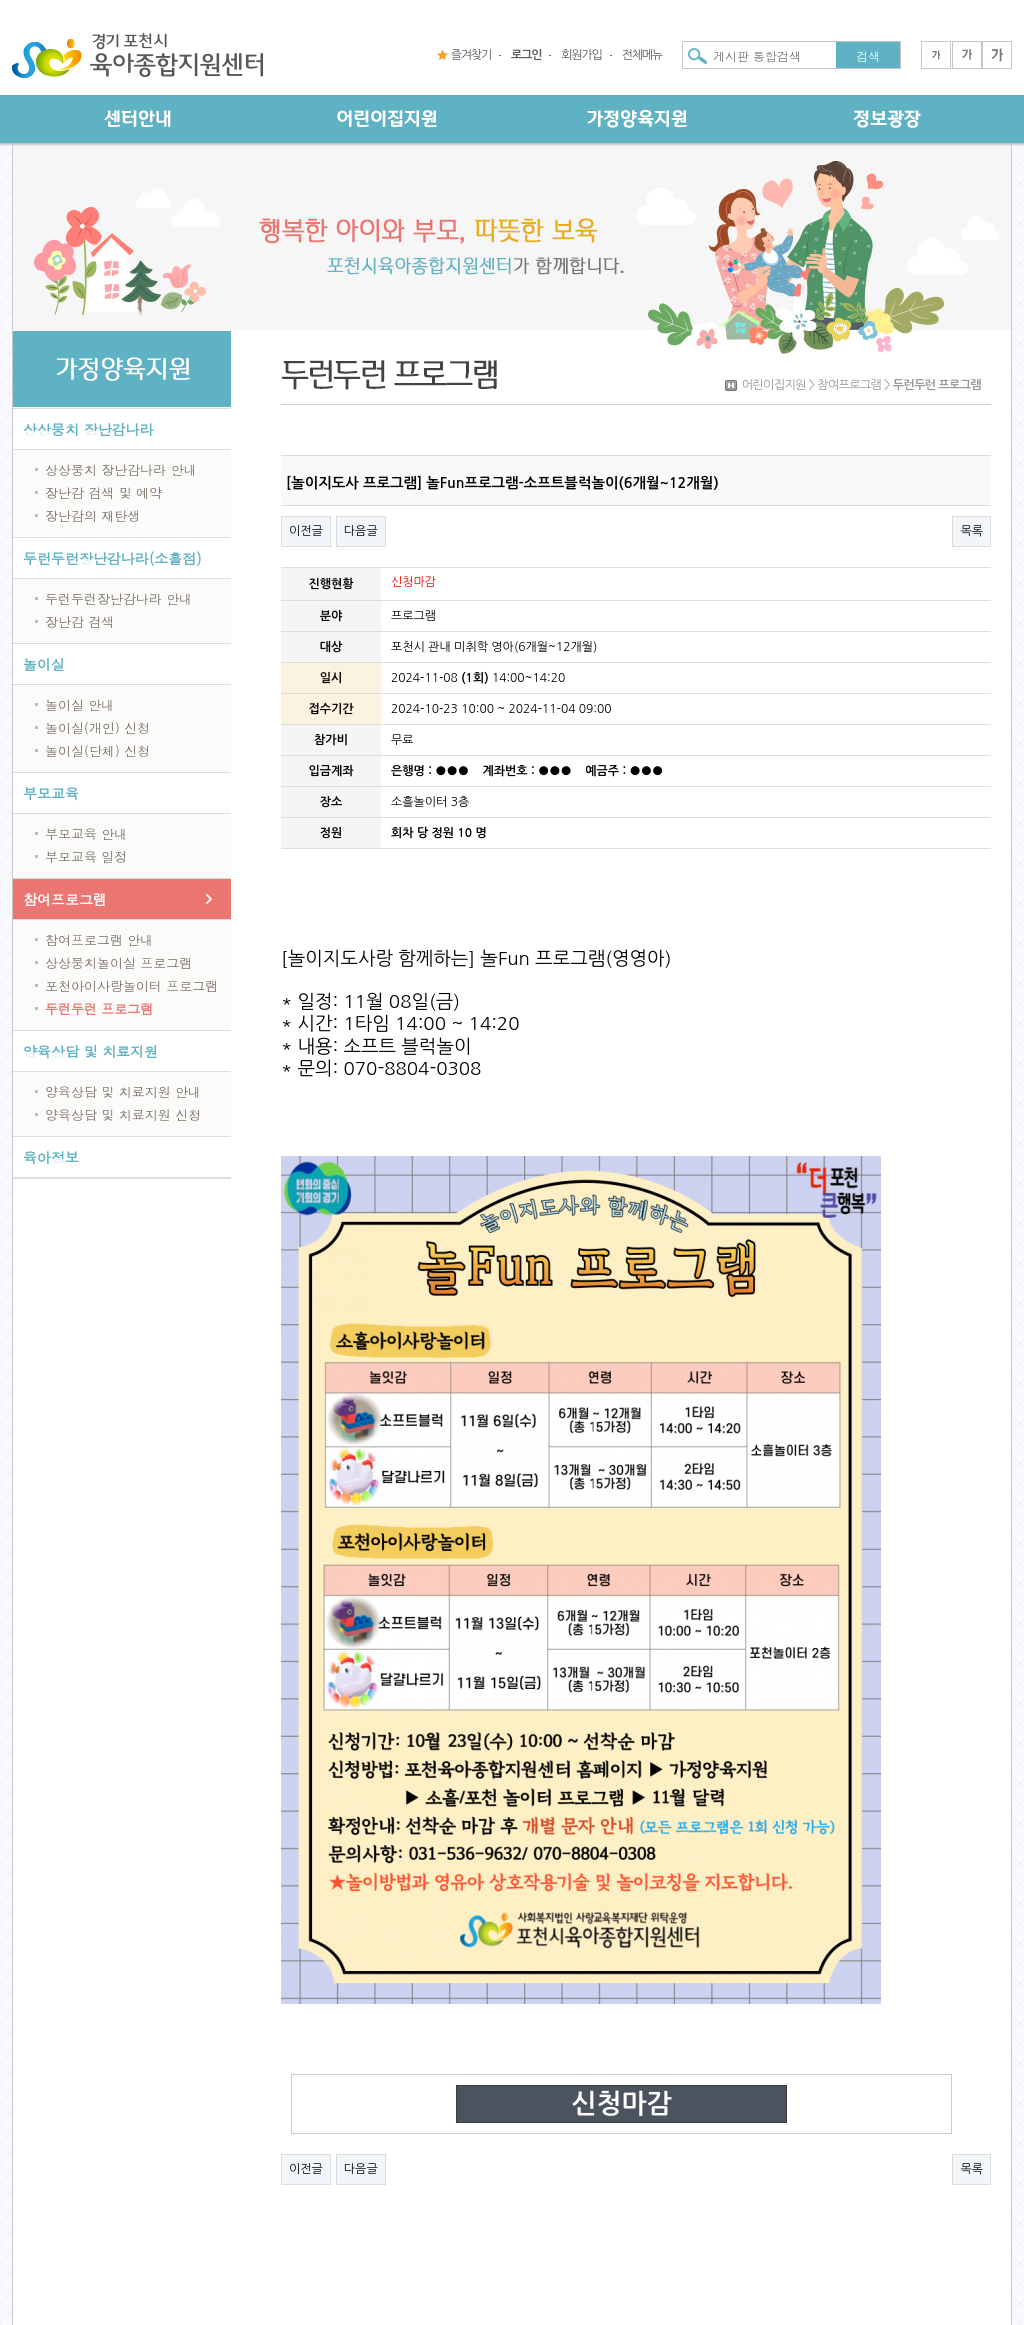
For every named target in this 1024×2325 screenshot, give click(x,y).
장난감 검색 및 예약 (103, 492)
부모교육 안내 (86, 833)
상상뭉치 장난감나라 (88, 429)
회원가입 (581, 55)
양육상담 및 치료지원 (90, 1051)
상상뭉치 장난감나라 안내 (121, 469)
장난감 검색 (79, 621)
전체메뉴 (642, 55)
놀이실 (44, 664)
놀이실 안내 (79, 704)
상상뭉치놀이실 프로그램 (118, 962)
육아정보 (51, 1157)
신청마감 (621, 2104)
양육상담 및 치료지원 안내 (123, 1091)
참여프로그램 (65, 899)
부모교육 (51, 793)
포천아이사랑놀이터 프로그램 (131, 985)
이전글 (306, 531)
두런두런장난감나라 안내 (118, 598)
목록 (971, 531)
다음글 (361, 531)
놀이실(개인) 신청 (97, 727)
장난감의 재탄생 (92, 515)
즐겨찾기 (471, 55)
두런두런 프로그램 (99, 1008)
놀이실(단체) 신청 (97, 750)
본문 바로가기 (0, 0)
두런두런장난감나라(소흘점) (112, 558)
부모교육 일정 (86, 856)
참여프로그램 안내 (99, 939)
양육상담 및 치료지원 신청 (123, 1114)
